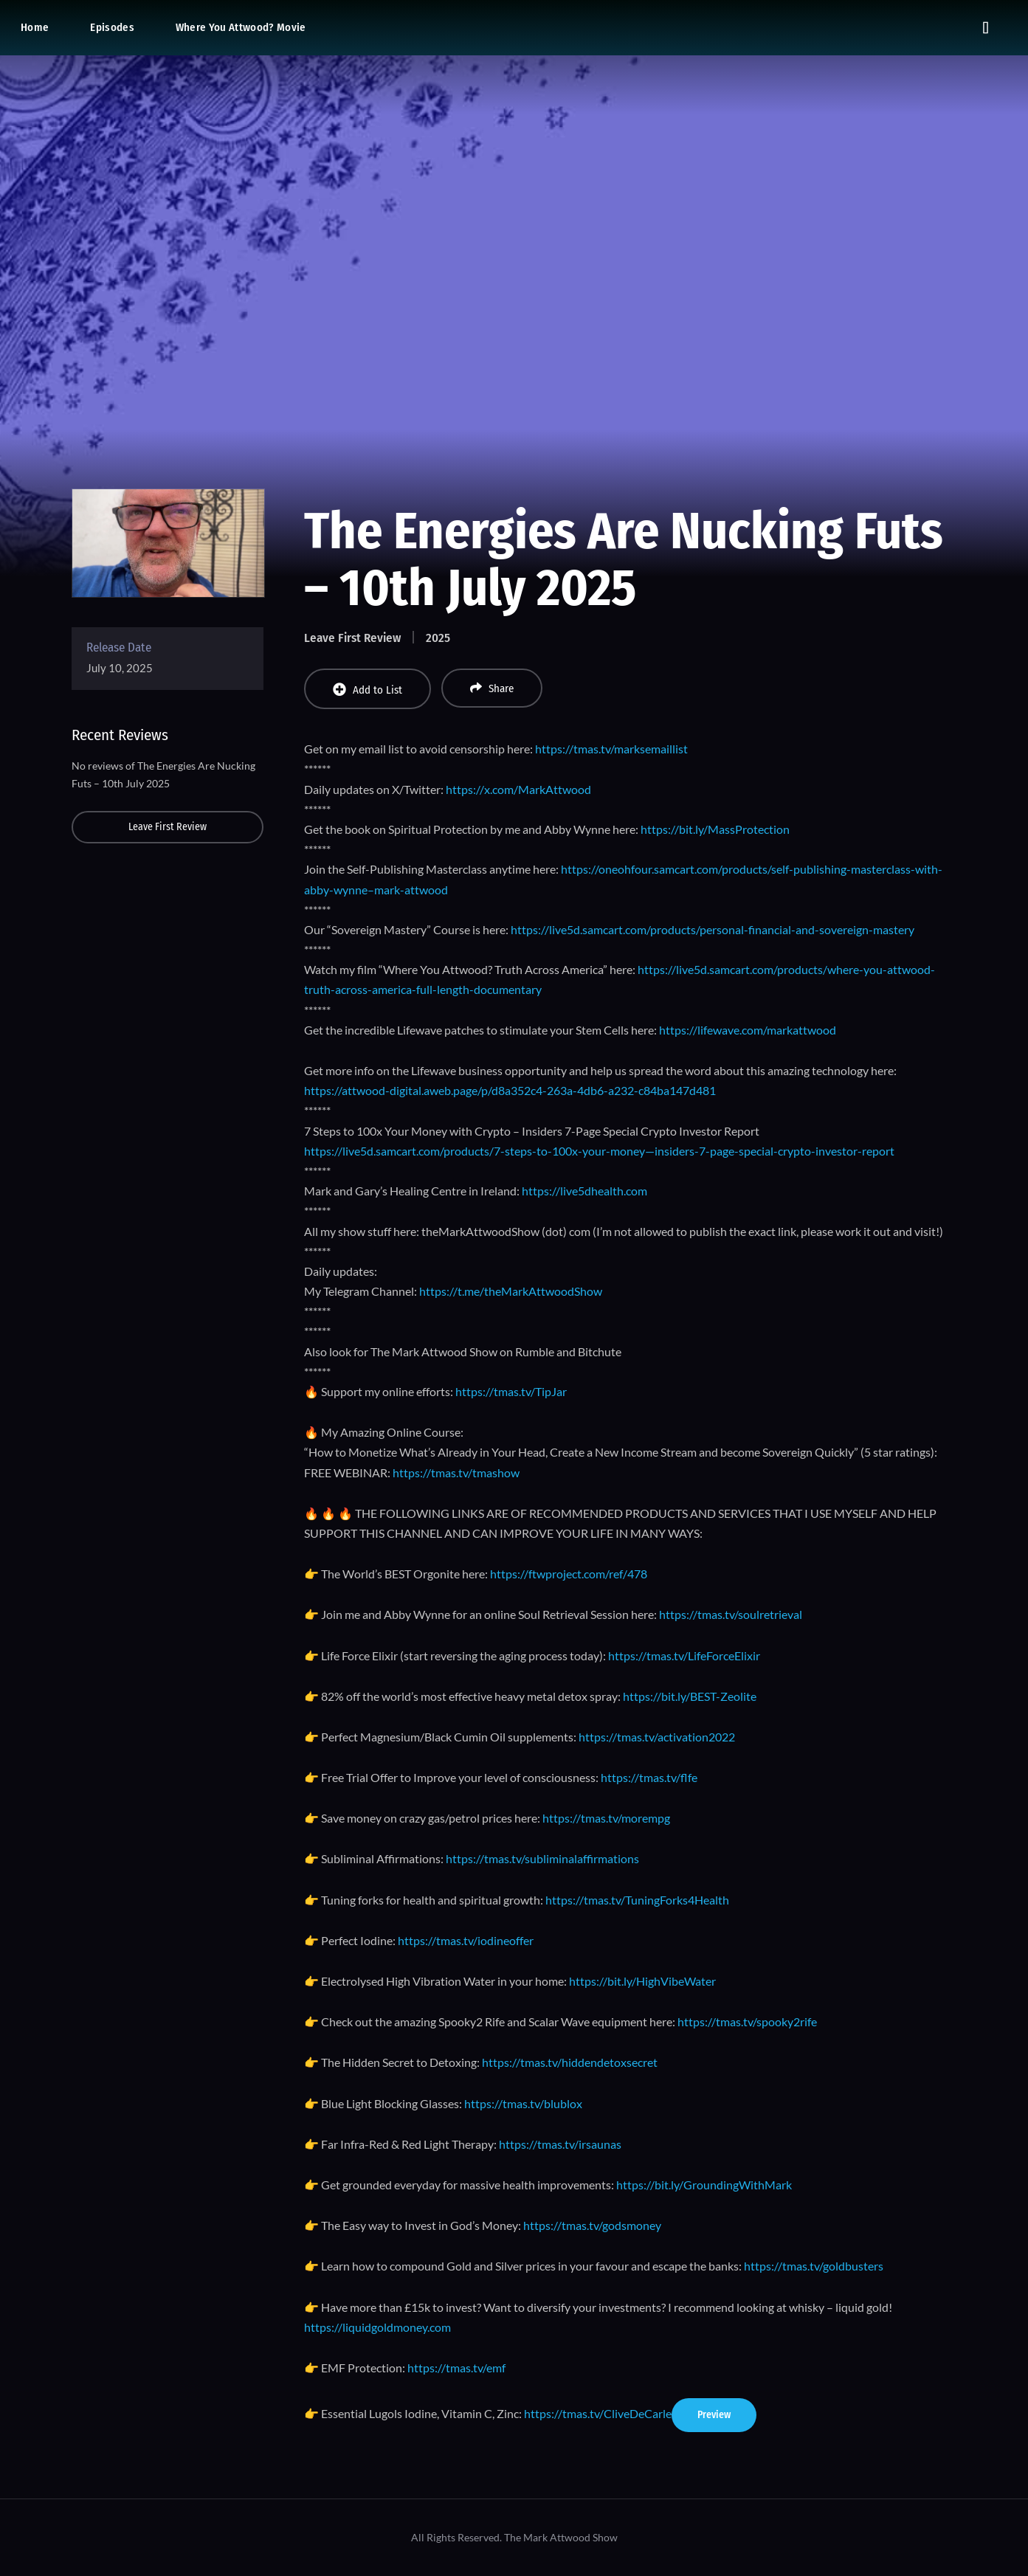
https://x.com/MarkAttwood (518, 789)
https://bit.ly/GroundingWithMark (704, 2185)
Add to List (367, 690)
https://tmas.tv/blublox (523, 2103)
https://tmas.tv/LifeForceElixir (684, 1655)
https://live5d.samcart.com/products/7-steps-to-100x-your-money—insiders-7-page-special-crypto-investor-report (599, 1151)
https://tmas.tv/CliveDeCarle (598, 2413)
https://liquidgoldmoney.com (377, 2327)
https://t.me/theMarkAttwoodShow (510, 1291)
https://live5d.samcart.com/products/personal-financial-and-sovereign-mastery (712, 929)
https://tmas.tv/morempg (606, 1818)
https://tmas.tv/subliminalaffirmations (542, 1858)
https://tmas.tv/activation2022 (657, 1737)
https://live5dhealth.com (584, 1191)
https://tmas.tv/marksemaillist (611, 749)
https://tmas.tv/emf (456, 2368)
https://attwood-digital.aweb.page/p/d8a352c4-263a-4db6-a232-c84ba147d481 (510, 1090)
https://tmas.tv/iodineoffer (466, 1940)
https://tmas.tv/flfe (649, 1777)
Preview (714, 2414)
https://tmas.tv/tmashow (456, 1472)
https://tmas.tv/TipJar (511, 1391)
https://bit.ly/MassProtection (715, 829)
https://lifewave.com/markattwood (747, 1030)
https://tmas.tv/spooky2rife (747, 2021)
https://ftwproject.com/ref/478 (568, 1574)
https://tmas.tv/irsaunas (560, 2144)
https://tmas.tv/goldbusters (813, 2266)
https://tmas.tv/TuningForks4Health (637, 1900)
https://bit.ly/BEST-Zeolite (689, 1696)
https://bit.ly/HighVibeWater (642, 1981)
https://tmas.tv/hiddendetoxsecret (569, 2062)
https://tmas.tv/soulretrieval (730, 1614)
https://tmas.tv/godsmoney (592, 2225)
